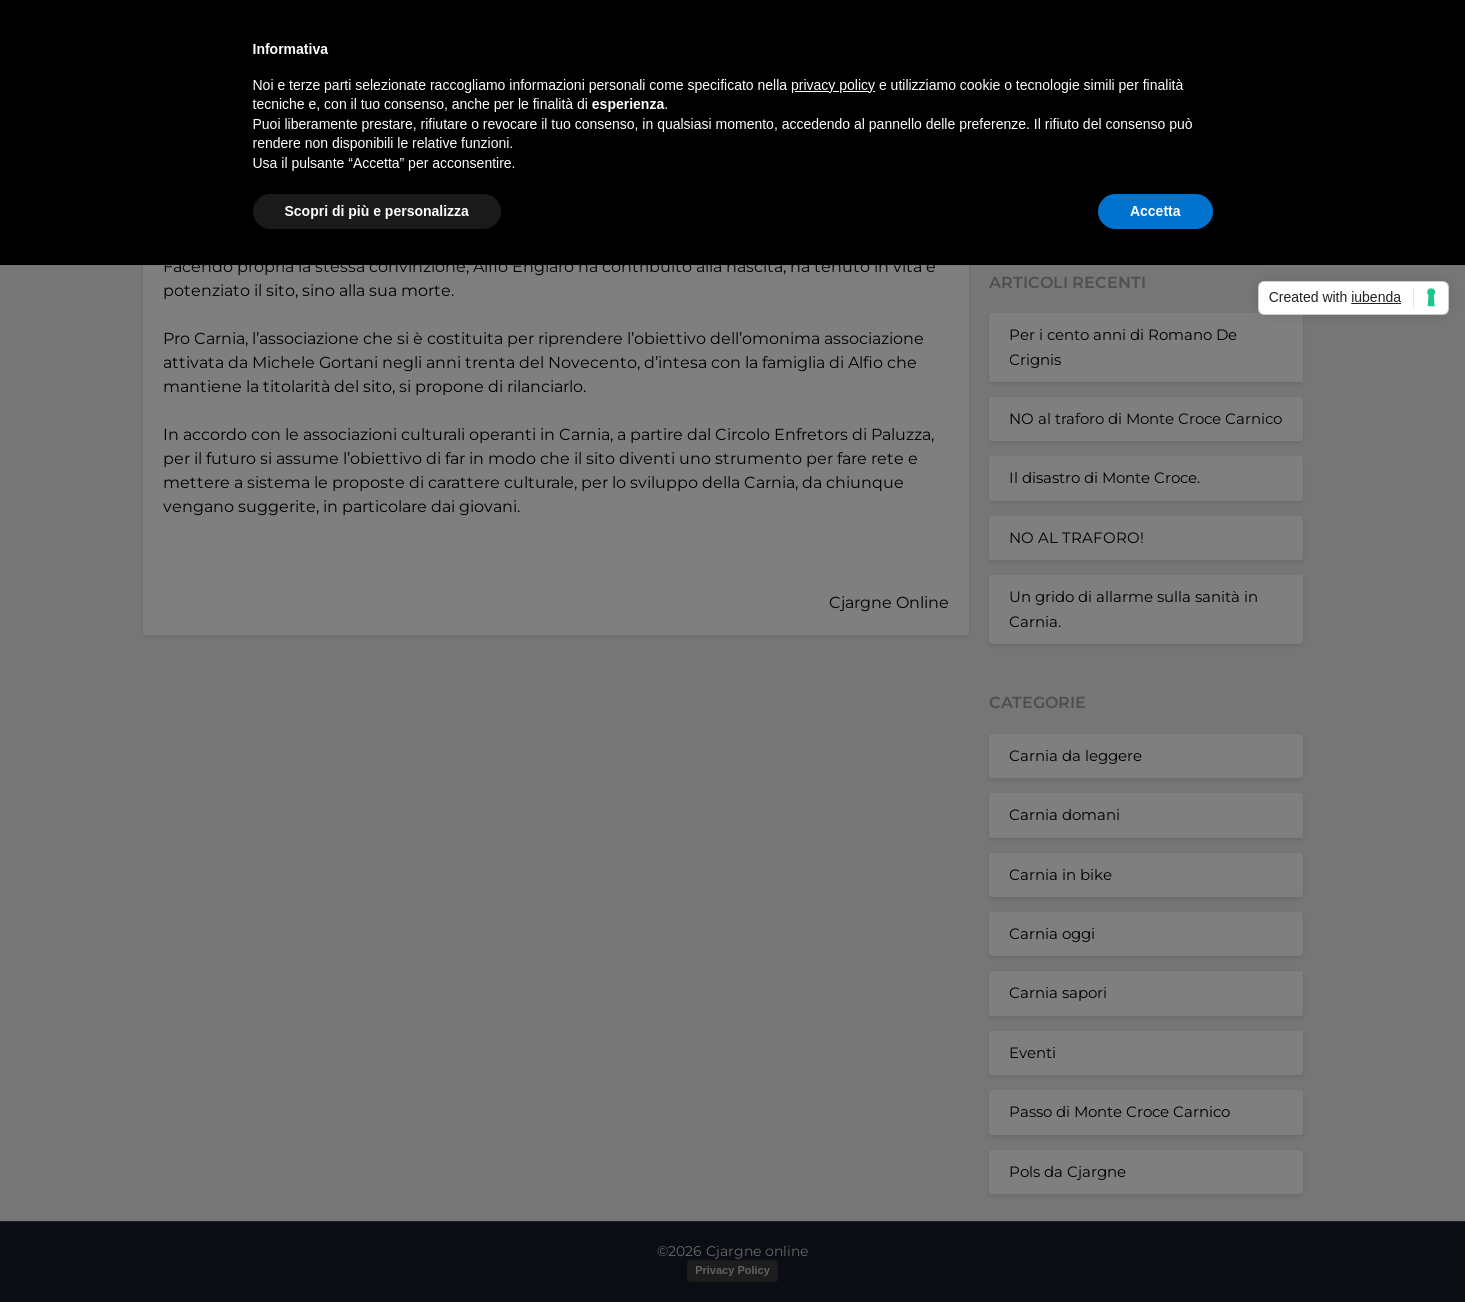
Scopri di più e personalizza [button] (377, 211)
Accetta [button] (1155, 211)
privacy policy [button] (833, 85)
